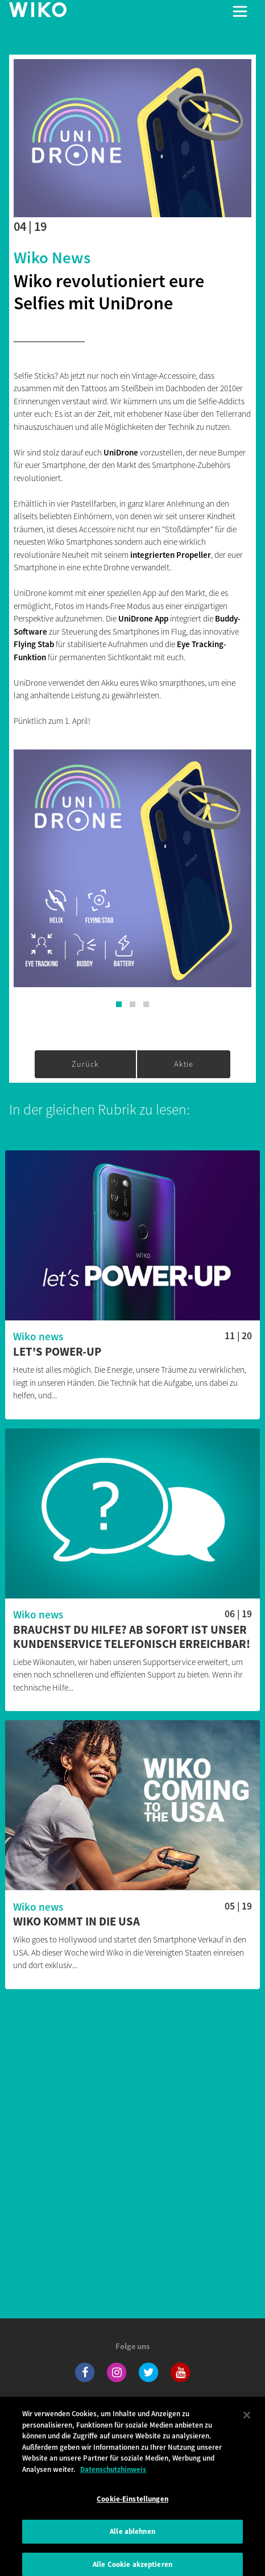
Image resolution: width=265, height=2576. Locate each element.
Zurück (85, 1064)
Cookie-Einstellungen (132, 2504)
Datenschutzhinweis (113, 2475)
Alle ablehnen (132, 2537)
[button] (119, 1004)
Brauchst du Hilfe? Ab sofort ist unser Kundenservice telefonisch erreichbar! (131, 1637)
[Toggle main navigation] (240, 11)
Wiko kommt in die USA (76, 1922)
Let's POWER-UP (57, 1352)
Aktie (183, 1064)
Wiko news (52, 257)
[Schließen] (246, 2420)
